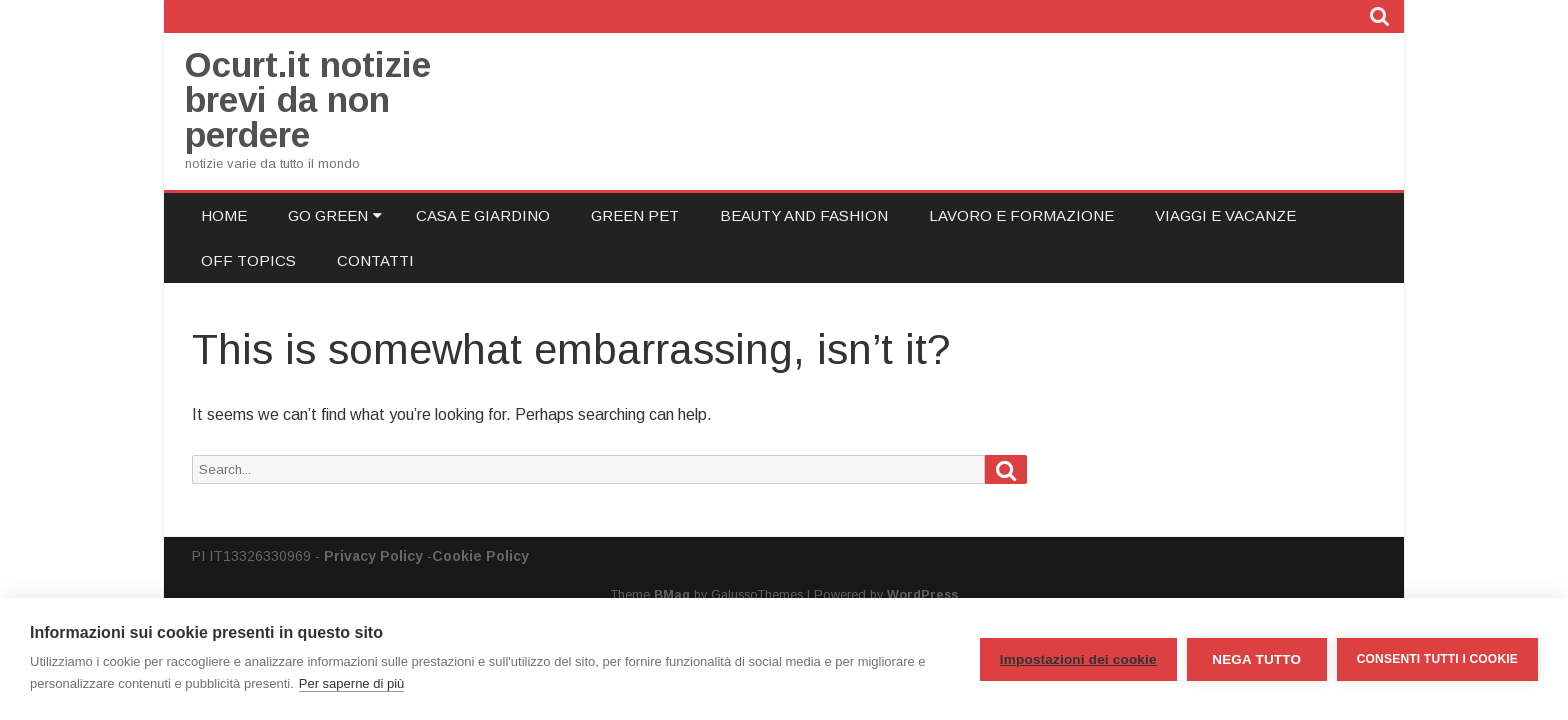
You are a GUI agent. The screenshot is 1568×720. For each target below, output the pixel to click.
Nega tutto (1256, 659)
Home (224, 215)
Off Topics (248, 260)
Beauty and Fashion (804, 215)
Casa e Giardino (483, 215)
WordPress (922, 595)
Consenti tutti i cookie (1437, 659)
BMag (672, 595)
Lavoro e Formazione (1021, 215)
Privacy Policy (373, 556)
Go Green (328, 215)
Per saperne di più (352, 683)
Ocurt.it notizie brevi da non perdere (308, 99)
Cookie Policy (480, 556)
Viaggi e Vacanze (1225, 215)
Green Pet (635, 215)
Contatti (375, 260)
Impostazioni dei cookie (1078, 659)
